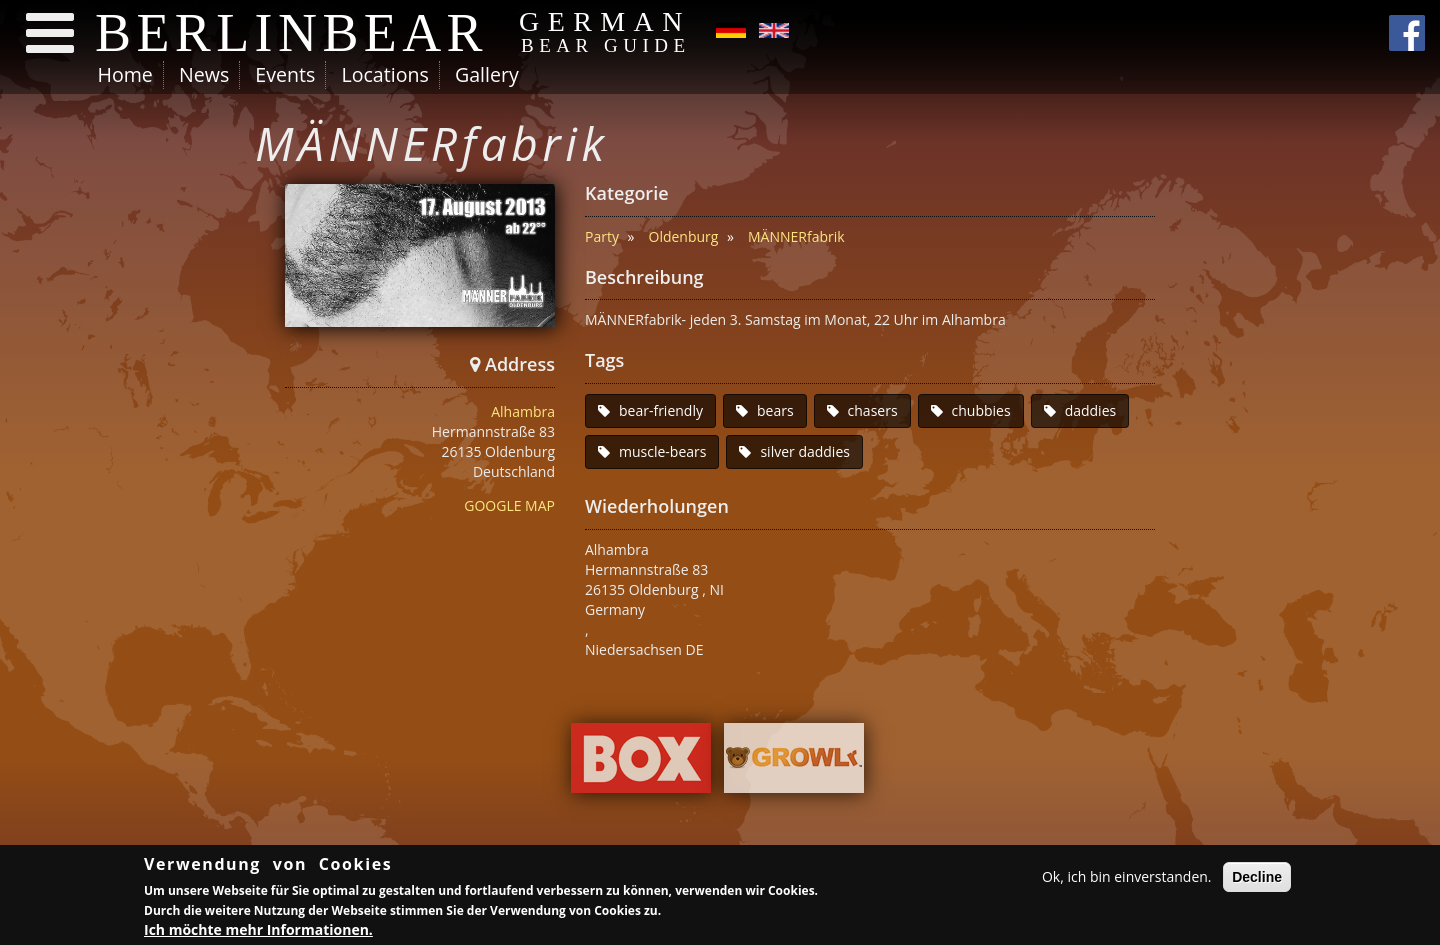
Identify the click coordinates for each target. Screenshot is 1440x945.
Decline (1257, 878)
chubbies (981, 410)
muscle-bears (662, 451)
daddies (1091, 410)
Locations (384, 74)
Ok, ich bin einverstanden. (1127, 877)
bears (775, 410)
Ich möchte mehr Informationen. (258, 930)
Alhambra (523, 411)
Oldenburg (684, 236)
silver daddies (805, 451)
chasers (873, 410)
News (204, 74)
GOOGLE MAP (509, 505)
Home (125, 74)
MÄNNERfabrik (796, 236)
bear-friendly (661, 410)
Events (285, 74)
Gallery (487, 74)
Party (602, 236)
